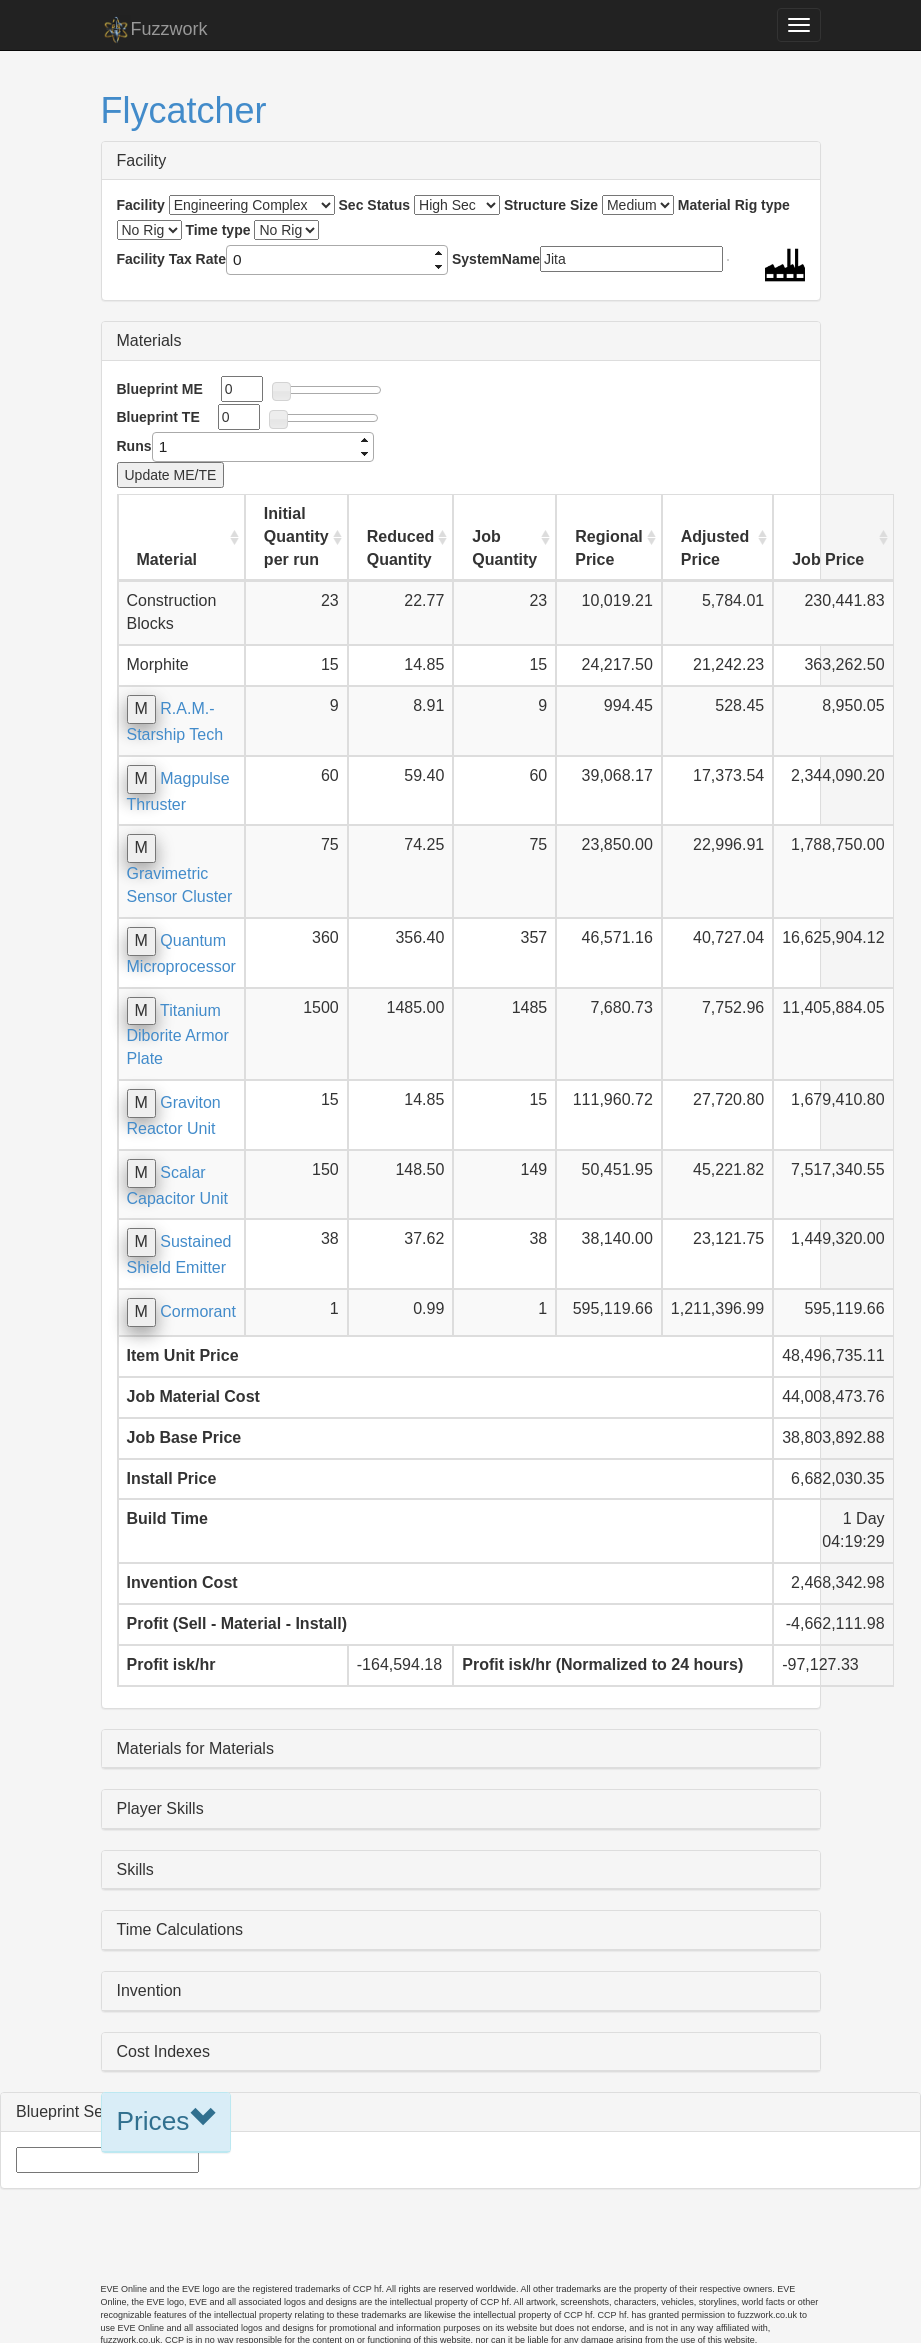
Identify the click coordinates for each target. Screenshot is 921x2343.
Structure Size (551, 205)
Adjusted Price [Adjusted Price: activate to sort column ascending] (715, 548)
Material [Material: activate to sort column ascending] (167, 559)
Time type (217, 230)
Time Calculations (180, 1929)
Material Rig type (734, 205)
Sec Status (375, 205)
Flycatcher (184, 110)
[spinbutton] (329, 260)
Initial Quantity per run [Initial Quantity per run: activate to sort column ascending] (296, 536)
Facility (142, 160)
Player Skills (160, 1808)
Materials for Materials (195, 1748)
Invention (149, 1990)
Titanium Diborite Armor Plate (178, 1035)
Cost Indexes (163, 2051)
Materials (149, 340)
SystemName (496, 259)
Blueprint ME (160, 389)
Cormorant (198, 1311)
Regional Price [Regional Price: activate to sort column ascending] (609, 548)
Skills (135, 1869)
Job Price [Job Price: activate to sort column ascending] (828, 559)
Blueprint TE (158, 417)
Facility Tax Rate (171, 259)
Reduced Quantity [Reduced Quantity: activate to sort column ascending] (401, 548)
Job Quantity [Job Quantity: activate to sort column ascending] (504, 548)
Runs (134, 446)
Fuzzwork (154, 30)
